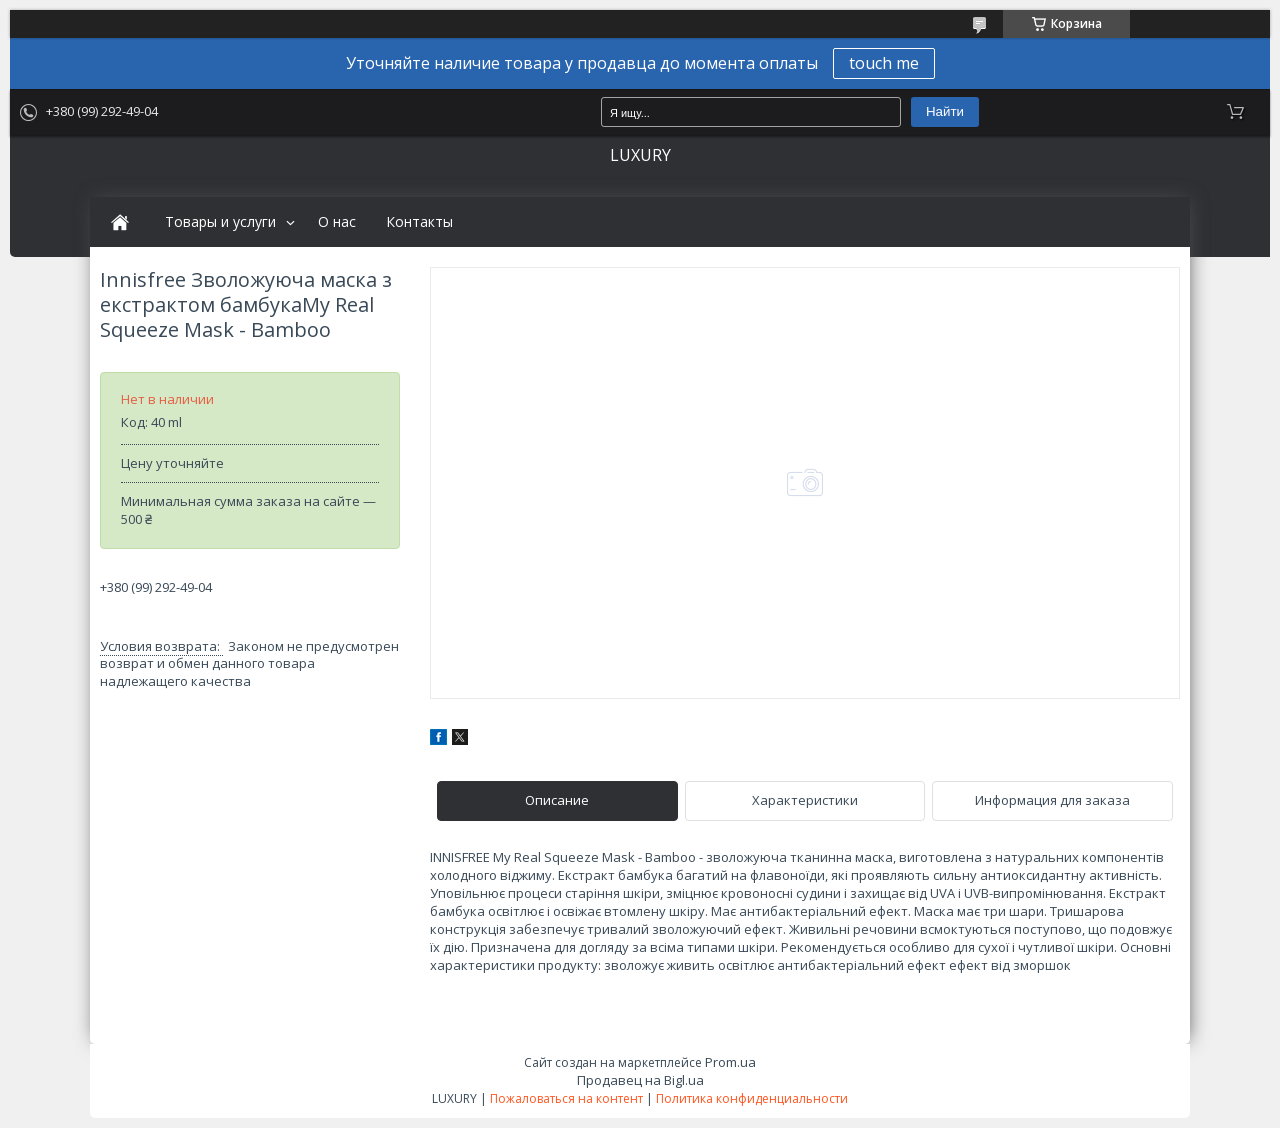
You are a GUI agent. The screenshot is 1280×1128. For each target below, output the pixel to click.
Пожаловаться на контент (566, 1098)
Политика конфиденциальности (752, 1098)
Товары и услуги (220, 222)
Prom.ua (730, 1062)
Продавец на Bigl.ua (640, 1080)
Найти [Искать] (945, 111)
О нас (337, 222)
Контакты (419, 222)
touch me (884, 63)
